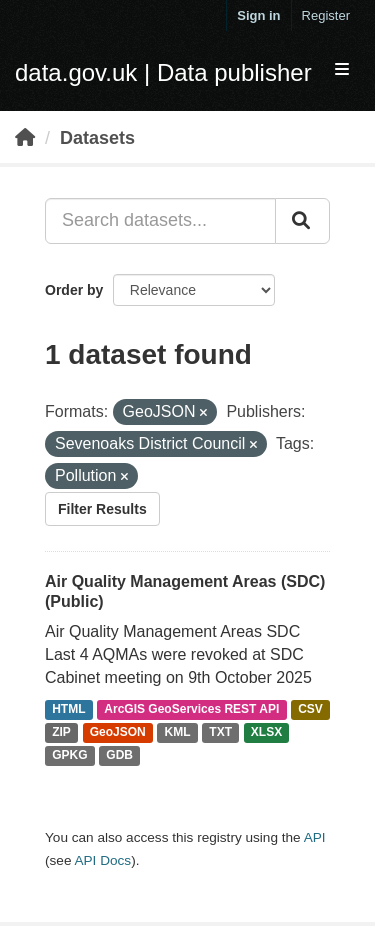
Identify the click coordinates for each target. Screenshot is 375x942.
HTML (68, 710)
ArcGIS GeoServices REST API (191, 710)
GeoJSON (118, 733)
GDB (119, 755)
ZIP (61, 733)
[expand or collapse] (342, 70)
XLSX (266, 733)
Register (326, 15)
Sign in (258, 15)
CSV (310, 710)
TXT (220, 733)
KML (178, 733)
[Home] (25, 138)
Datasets (97, 138)
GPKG (69, 755)
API (315, 837)
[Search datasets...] (160, 221)
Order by (74, 290)
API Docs (102, 860)
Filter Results (102, 509)
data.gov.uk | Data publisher (163, 72)
